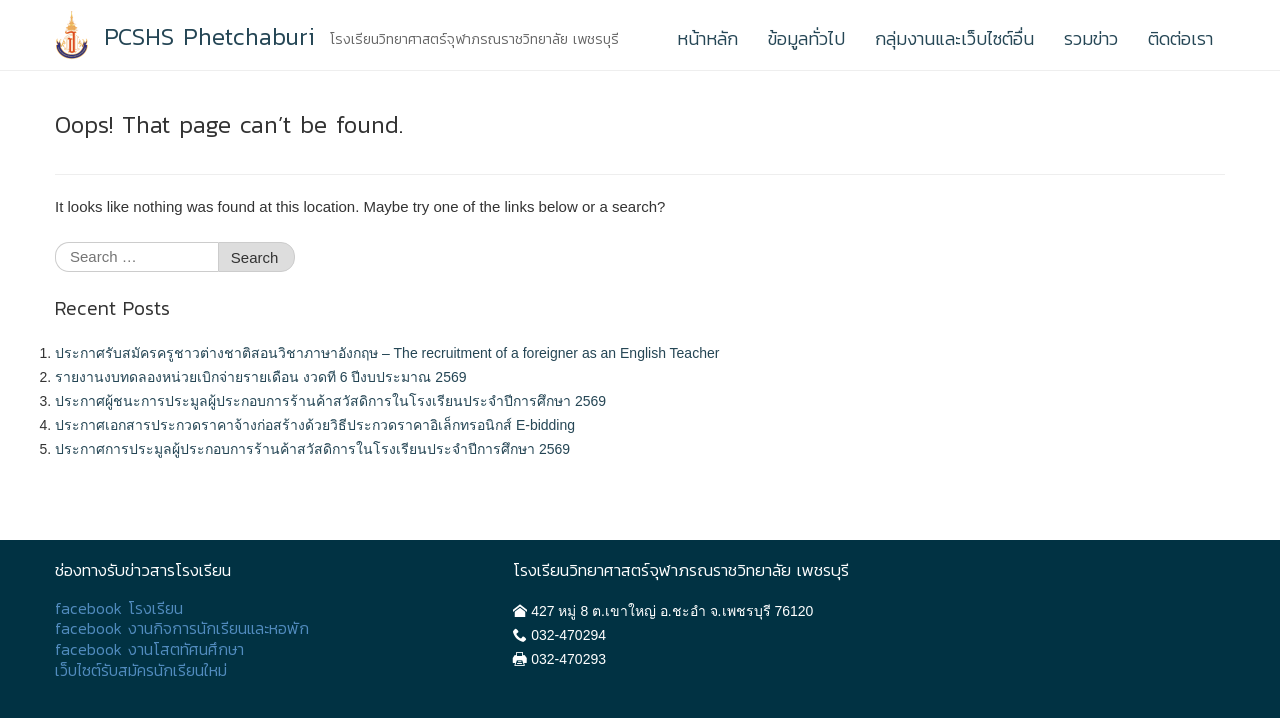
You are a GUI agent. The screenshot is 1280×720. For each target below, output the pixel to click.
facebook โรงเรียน (119, 608)
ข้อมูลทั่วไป (806, 38)
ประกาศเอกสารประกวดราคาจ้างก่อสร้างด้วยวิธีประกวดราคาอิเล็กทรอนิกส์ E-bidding (315, 425)
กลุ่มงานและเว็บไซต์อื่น (954, 38)
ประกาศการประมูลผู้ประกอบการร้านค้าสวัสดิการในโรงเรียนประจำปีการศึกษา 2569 (312, 449)
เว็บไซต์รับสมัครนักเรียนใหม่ (141, 670)
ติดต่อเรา (1180, 38)
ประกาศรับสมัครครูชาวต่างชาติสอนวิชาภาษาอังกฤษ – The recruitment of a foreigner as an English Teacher (387, 353)
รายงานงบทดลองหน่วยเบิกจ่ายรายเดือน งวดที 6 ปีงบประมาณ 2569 (261, 377)
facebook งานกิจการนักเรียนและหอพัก (182, 628)
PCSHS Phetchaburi (209, 37)
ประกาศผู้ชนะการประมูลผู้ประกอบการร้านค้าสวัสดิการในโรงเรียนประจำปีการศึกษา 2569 (330, 401)
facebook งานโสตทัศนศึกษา (149, 649)
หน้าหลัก (707, 38)
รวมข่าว (1091, 38)
